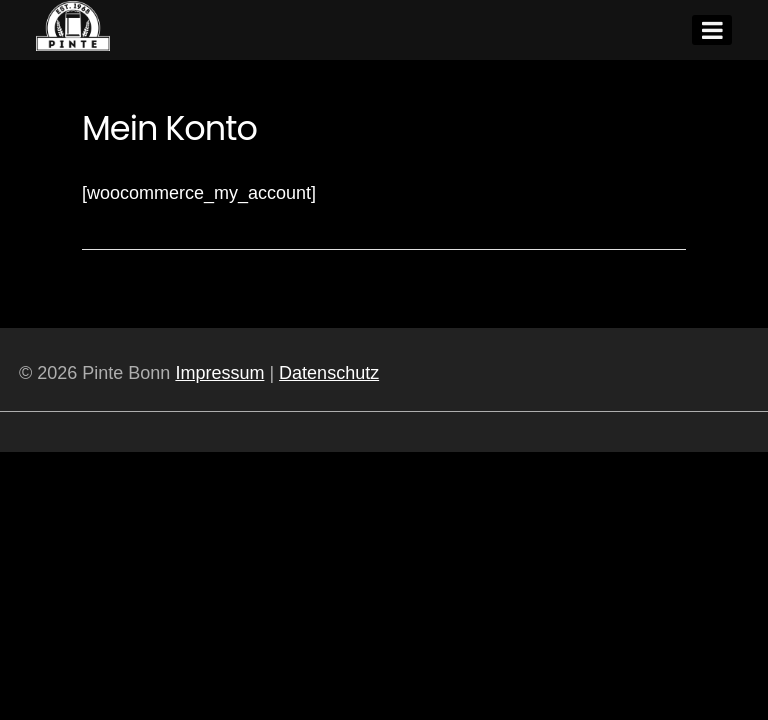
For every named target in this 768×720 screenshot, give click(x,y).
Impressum (219, 373)
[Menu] (712, 30)
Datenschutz (329, 373)
